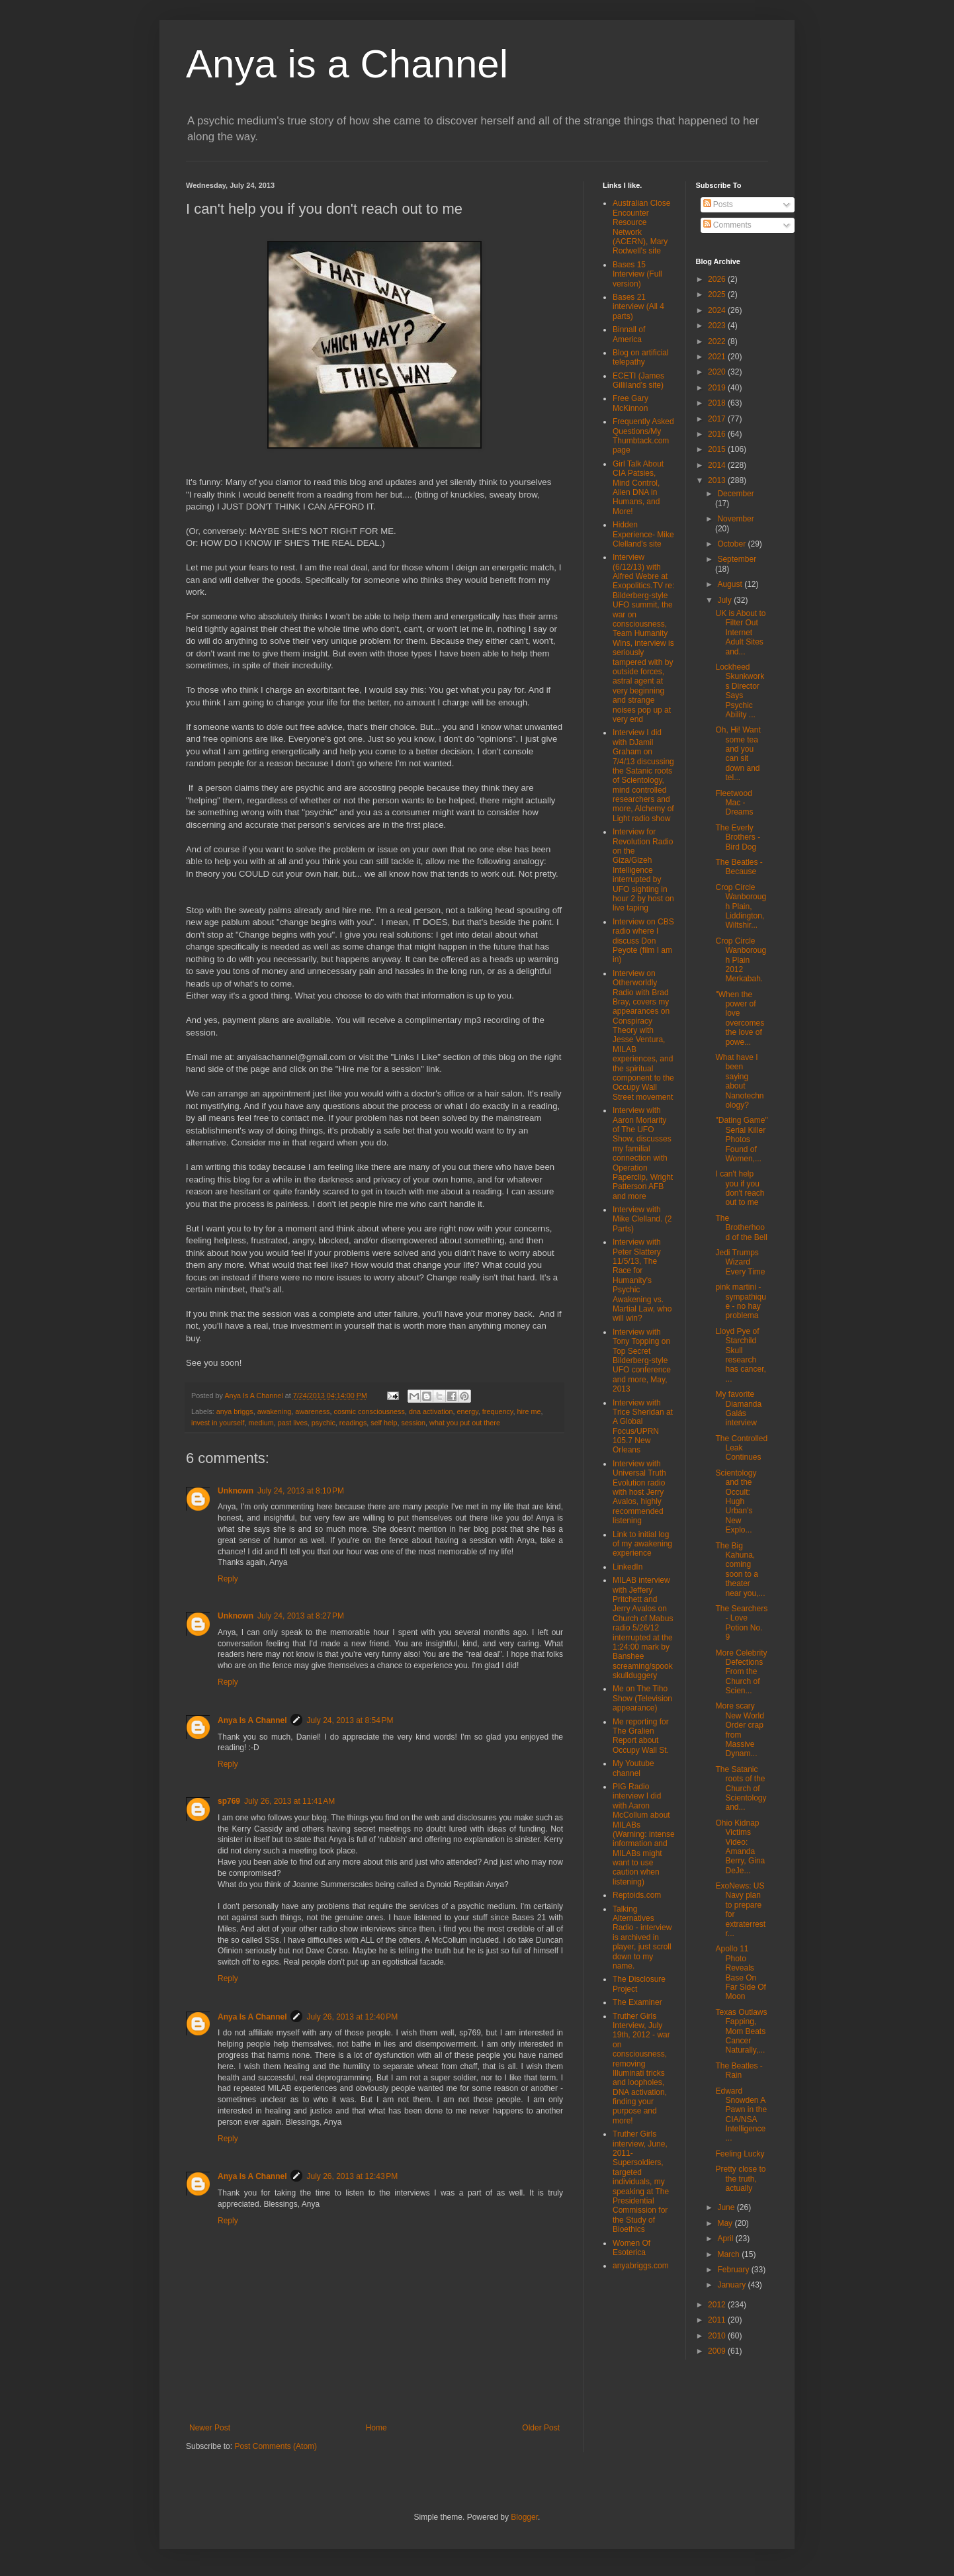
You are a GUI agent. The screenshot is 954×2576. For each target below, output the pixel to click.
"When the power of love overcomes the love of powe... (739, 1018)
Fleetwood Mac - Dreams (734, 803)
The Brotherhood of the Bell (741, 1228)
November (735, 518)
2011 (718, 2320)
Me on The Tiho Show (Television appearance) (642, 1698)
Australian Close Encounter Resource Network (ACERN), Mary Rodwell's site (641, 227)
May (725, 2223)
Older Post (541, 2427)
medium (260, 1423)
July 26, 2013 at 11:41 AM (289, 1801)
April (726, 2238)
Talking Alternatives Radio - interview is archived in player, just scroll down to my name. (642, 1937)
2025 (718, 294)
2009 (718, 2351)
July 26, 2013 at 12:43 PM (352, 2176)
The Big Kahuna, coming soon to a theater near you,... (740, 1569)
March (729, 2254)
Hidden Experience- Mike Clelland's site (643, 534)
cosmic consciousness (369, 1411)
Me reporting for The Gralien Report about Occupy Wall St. (641, 1736)
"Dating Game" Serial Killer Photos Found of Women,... (741, 1139)
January (732, 2284)
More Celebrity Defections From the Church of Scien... (741, 1672)
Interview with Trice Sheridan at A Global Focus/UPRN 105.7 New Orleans (643, 1426)
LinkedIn (627, 1567)
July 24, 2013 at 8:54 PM (349, 1720)
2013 (718, 480)
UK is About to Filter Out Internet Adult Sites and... (740, 632)
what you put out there (464, 1423)
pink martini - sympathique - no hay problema (740, 1301)
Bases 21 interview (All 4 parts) (638, 306)
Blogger (524, 2517)
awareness (312, 1411)
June (726, 2207)
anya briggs (234, 1411)
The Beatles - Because (738, 867)
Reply (228, 1578)
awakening (274, 1411)
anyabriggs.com (641, 2265)
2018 (718, 403)
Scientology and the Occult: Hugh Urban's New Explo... (735, 1501)
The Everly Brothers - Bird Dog (737, 837)
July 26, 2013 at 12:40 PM (352, 2016)
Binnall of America (629, 334)
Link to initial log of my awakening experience (642, 1544)
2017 (718, 418)
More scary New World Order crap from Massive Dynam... (739, 1729)
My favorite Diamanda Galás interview (738, 1408)
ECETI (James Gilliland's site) (638, 380)
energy (467, 1411)
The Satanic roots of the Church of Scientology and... (740, 1788)
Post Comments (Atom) (275, 2446)
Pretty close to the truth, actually (740, 2178)
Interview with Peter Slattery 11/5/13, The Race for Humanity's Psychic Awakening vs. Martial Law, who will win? (642, 1280)
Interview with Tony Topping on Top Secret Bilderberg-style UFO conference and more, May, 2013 (642, 1360)
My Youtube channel (633, 1768)
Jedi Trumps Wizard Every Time (740, 1262)
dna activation (431, 1411)
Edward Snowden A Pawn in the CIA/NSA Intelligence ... (741, 2114)
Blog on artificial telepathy (641, 357)
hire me (529, 1411)
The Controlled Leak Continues (741, 1448)
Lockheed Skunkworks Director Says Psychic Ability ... (739, 690)
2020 (718, 372)
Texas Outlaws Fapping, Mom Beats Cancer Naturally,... (741, 2031)
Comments (727, 225)
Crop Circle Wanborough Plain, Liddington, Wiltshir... (740, 906)
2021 (718, 356)
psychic (323, 1423)
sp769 (229, 1801)
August (730, 584)
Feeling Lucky (739, 2153)
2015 (718, 449)
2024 (718, 310)
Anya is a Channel (347, 64)
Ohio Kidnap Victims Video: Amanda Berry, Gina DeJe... (740, 1846)
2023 (718, 325)
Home (376, 2427)
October (732, 544)
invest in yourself (217, 1423)
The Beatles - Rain (738, 2070)
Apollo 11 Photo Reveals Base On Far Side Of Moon (740, 1972)
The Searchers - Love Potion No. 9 (741, 1623)
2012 (718, 2304)
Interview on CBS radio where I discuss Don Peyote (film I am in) (643, 941)
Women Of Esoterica (631, 2248)
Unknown (235, 1490)
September (736, 559)
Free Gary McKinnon (630, 403)
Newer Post (209, 2427)
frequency (497, 1411)
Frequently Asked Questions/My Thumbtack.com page (643, 436)
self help (383, 1423)
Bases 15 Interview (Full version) (637, 274)
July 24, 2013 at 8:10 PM (300, 1490)
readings (353, 1423)
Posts (718, 204)
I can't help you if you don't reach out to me (739, 1188)
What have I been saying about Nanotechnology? (739, 1081)
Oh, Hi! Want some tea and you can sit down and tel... (737, 753)
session (414, 1423)
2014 (718, 465)
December (735, 493)
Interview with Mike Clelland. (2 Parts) (642, 1219)
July (725, 600)
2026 (718, 279)
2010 (718, 2335)
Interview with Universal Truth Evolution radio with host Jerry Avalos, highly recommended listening (639, 1492)
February (734, 2269)
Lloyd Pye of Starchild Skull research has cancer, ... (740, 1355)
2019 (718, 387)
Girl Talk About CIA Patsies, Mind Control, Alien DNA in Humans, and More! (638, 487)
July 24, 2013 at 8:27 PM (300, 1616)
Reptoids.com (637, 1895)
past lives (293, 1423)
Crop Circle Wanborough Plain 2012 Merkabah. (740, 960)
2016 (718, 434)
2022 (718, 341)
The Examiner (637, 2002)
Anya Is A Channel (252, 1720)
